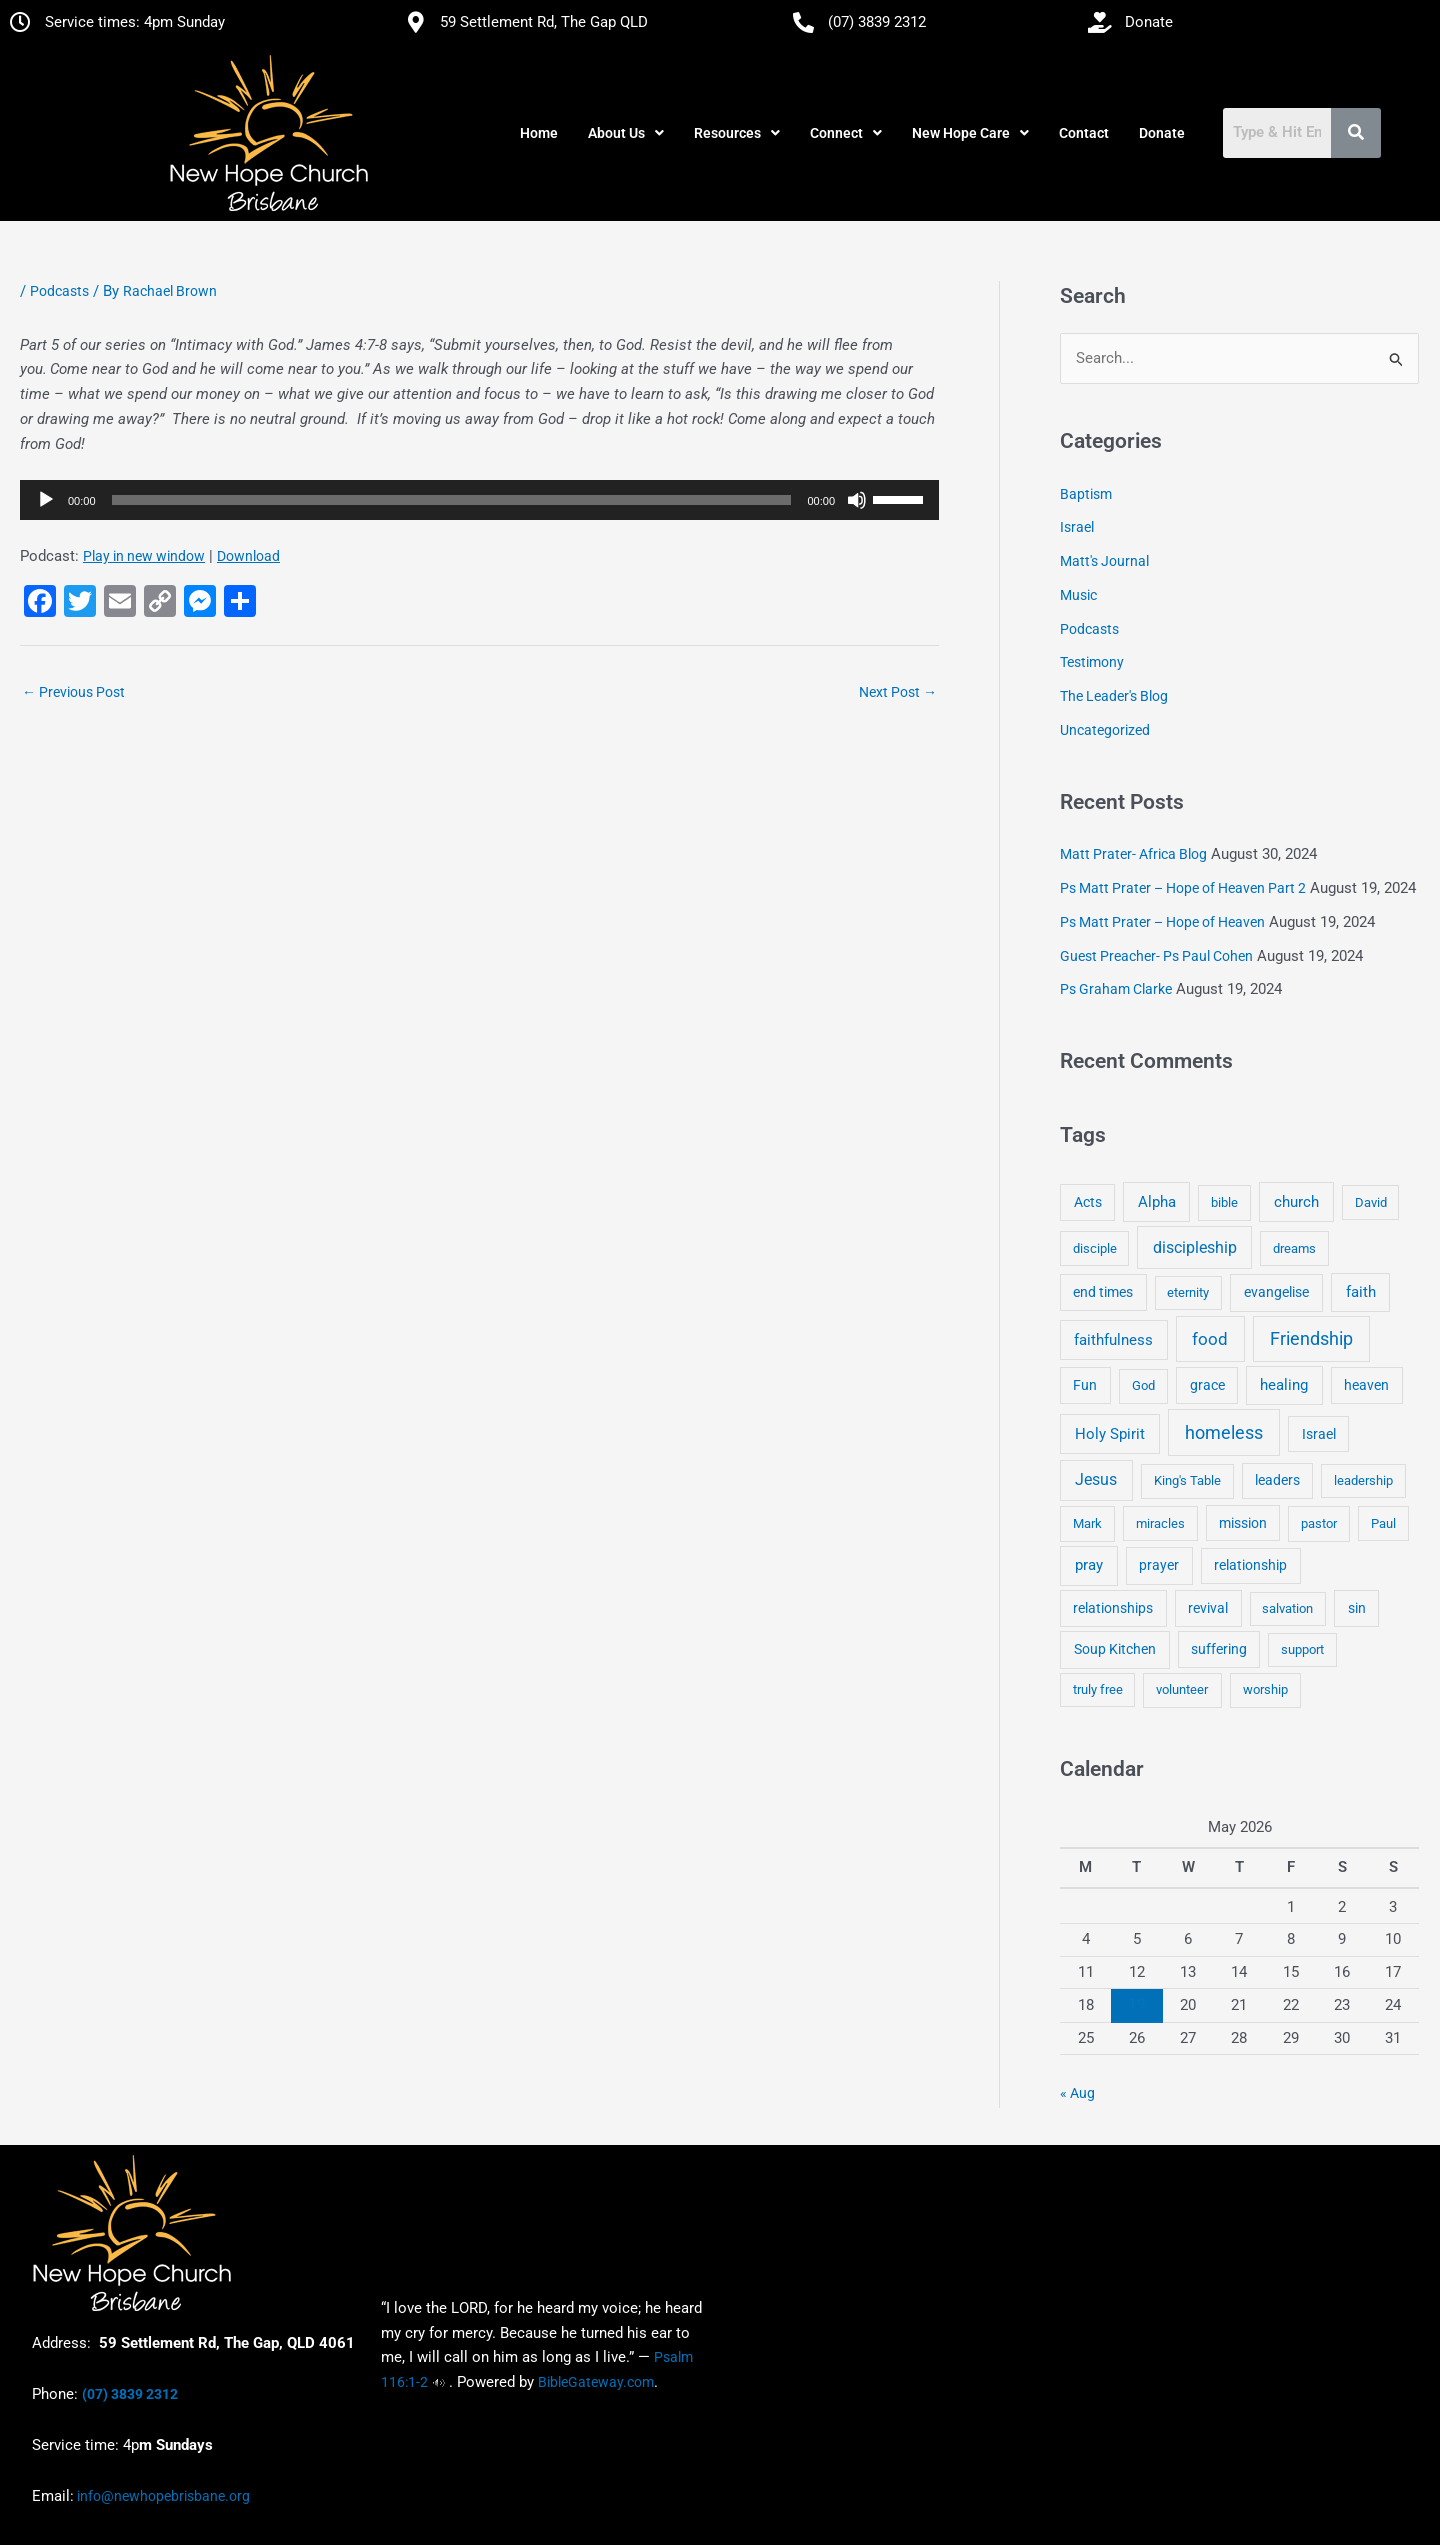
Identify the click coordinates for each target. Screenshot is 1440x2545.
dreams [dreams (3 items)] (1294, 1248)
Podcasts (59, 291)
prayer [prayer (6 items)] (1159, 1565)
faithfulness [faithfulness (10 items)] (1113, 1340)
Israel (1077, 527)
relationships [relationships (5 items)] (1113, 1608)
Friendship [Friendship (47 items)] (1311, 1339)
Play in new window (144, 556)
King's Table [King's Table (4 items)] (1187, 1480)
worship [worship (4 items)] (1265, 1689)
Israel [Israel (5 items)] (1319, 1434)
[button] (626, 133)
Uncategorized (1105, 730)
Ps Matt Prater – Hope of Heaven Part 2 (1183, 888)
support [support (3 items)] (1302, 1649)
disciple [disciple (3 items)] (1095, 1248)
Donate (1162, 133)
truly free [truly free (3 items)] (1098, 1689)
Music (1078, 595)
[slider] (452, 500)
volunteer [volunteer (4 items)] (1182, 1689)
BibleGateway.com (596, 2382)
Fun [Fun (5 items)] (1085, 1385)
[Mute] (857, 500)
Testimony (1092, 662)
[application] (479, 500)
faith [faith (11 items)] (1361, 1292)
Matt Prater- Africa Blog (1133, 854)
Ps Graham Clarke (1116, 989)
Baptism (1086, 494)
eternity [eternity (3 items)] (1188, 1292)
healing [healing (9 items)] (1284, 1385)
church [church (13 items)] (1296, 1202)
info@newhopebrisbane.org (162, 2496)
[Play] (46, 500)
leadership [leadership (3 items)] (1363, 1480)
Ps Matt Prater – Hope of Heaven (1162, 922)
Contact (1084, 133)
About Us (626, 133)
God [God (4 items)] (1143, 1385)
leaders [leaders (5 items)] (1277, 1480)
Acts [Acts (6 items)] (1088, 1202)
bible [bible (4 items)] (1224, 1202)
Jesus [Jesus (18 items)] (1096, 1479)
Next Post (898, 692)
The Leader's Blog (1114, 696)
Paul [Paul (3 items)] (1383, 1523)
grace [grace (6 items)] (1207, 1385)
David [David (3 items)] (1371, 1202)
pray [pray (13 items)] (1089, 1565)
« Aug (1077, 2093)
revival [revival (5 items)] (1208, 1608)
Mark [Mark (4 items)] (1087, 1523)
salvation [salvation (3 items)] (1287, 1608)
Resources (737, 133)
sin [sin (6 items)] (1357, 1608)
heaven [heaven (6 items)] (1366, 1385)
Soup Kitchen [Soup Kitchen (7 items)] (1115, 1649)
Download (248, 556)
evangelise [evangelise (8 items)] (1276, 1292)
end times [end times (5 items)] (1103, 1292)
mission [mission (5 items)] (1243, 1523)
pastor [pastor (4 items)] (1319, 1523)
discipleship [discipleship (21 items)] (1195, 1247)
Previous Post (73, 692)
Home (539, 133)
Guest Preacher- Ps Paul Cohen (1156, 956)
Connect (846, 133)
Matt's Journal (1104, 561)
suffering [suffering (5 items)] (1219, 1649)
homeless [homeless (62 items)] (1224, 1432)
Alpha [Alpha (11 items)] (1157, 1202)
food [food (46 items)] (1210, 1339)
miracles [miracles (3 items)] (1160, 1523)
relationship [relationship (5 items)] (1250, 1565)
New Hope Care (970, 133)
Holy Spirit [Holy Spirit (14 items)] (1110, 1434)
